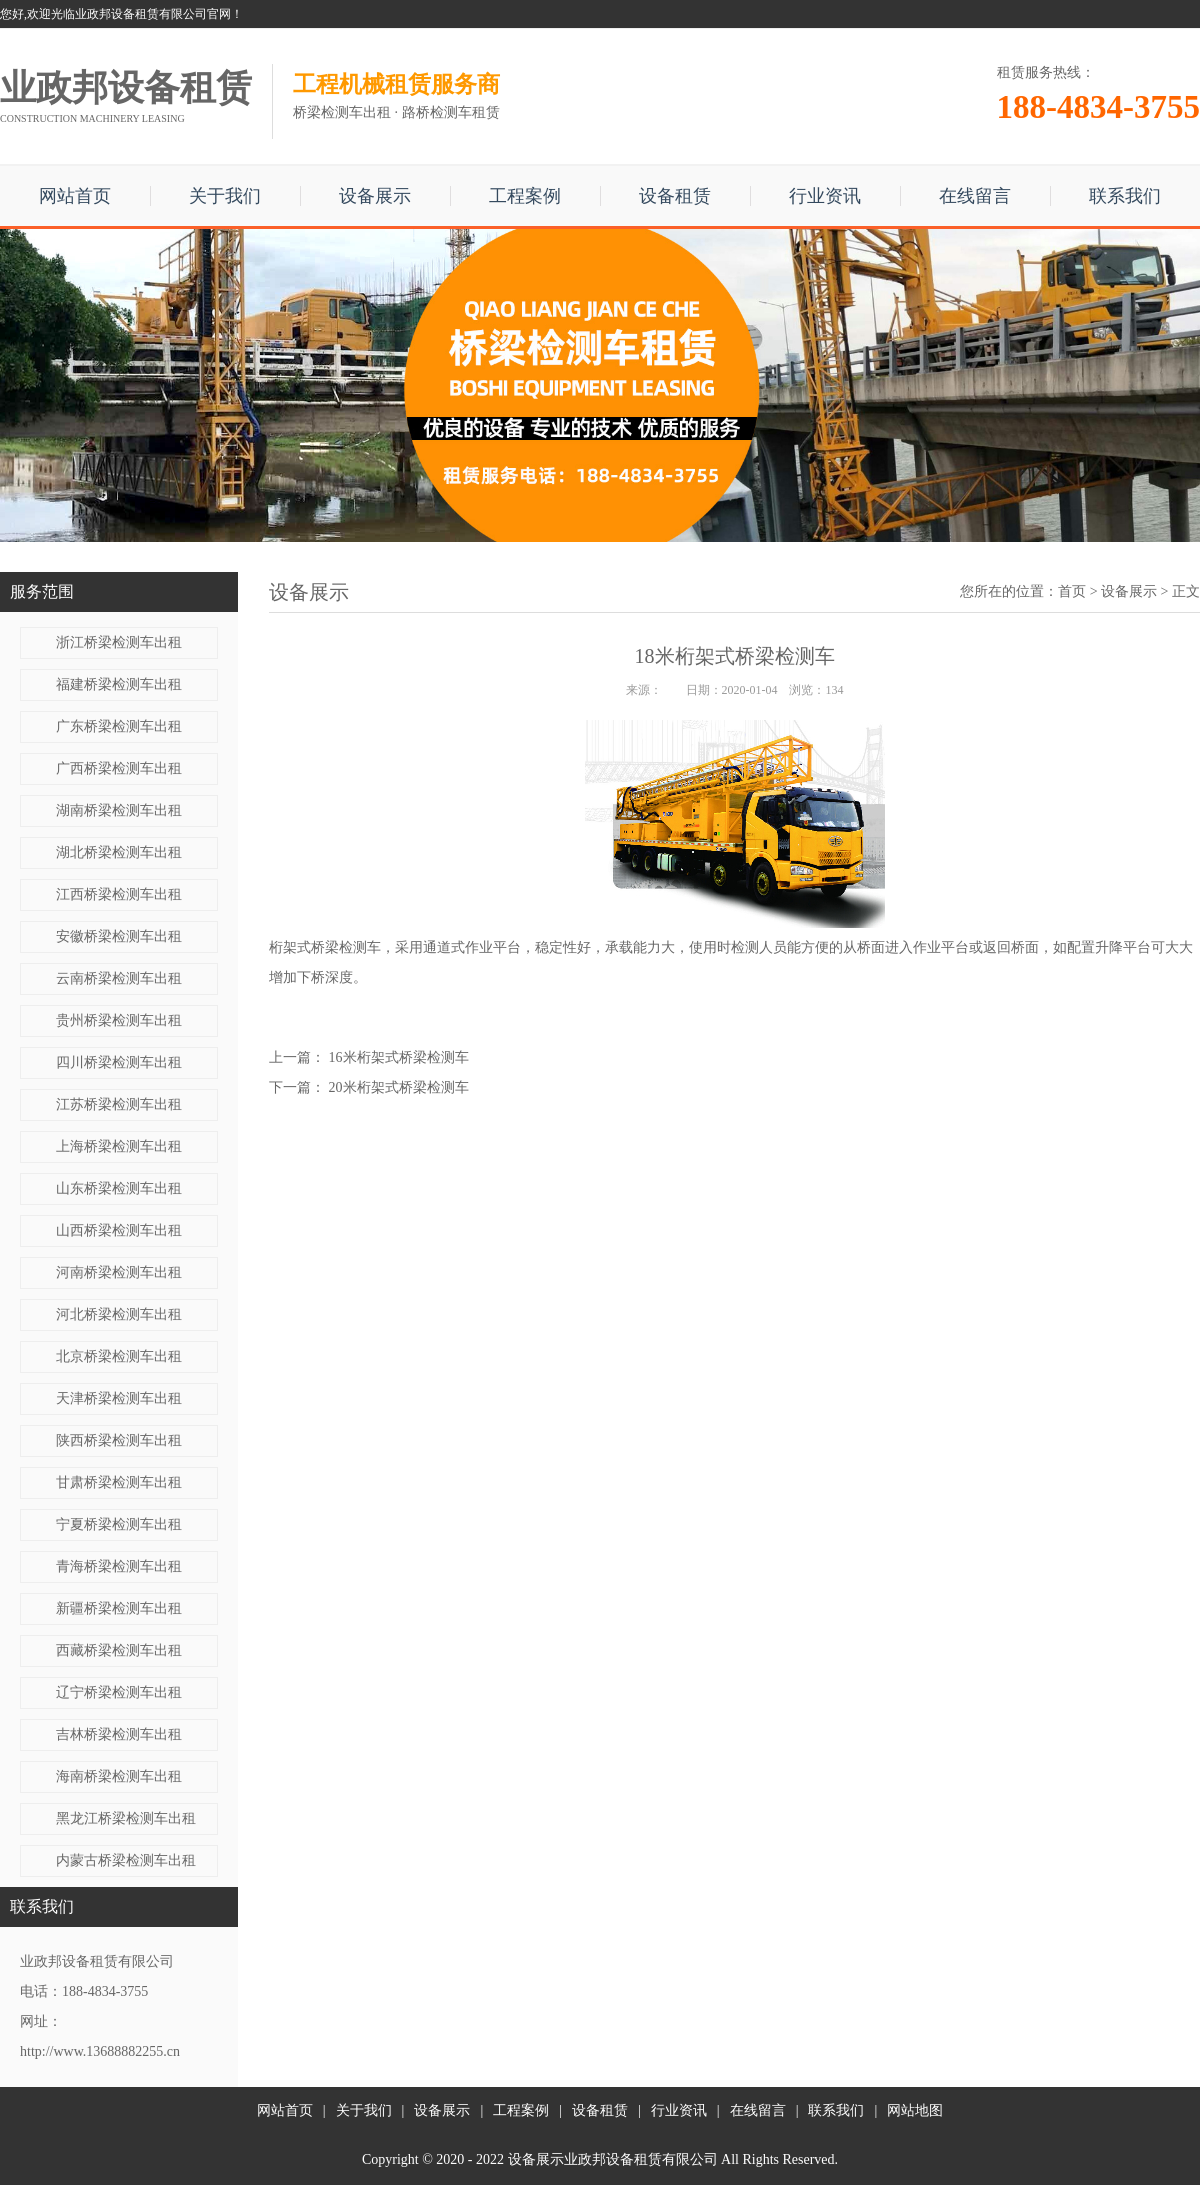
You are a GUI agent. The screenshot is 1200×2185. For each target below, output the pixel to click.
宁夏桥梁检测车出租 (119, 1524)
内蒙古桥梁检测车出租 (126, 1860)
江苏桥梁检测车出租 (119, 1104)
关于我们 (225, 196)
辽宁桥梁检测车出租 (119, 1692)
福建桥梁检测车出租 (119, 684)
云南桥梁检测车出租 (119, 978)
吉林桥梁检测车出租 (119, 1734)
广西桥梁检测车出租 (119, 768)
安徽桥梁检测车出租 (119, 936)
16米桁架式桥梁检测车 (399, 1057)
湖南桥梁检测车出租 (119, 810)
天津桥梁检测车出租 (119, 1398)
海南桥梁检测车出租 (119, 1776)
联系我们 (1125, 196)
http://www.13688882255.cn (100, 2051)
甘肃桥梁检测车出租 (119, 1482)
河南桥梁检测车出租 (119, 1272)
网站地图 (915, 2110)
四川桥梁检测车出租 (119, 1062)
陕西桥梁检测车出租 (119, 1440)
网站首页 (75, 196)
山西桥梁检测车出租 (119, 1230)
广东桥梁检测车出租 (119, 726)
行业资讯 (825, 196)
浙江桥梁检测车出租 (119, 642)
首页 (1072, 591)
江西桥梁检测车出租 (119, 894)
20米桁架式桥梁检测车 (399, 1087)
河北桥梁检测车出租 (119, 1314)
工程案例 (525, 196)
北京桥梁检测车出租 (119, 1356)
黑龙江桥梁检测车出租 (126, 1818)
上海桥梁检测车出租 (119, 1146)
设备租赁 (675, 196)
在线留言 (975, 196)
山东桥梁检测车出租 (119, 1188)
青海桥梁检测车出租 (119, 1566)
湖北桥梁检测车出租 (119, 852)
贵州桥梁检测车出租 (119, 1020)
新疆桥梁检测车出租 (119, 1608)
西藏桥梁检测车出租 (119, 1650)
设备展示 (375, 196)
